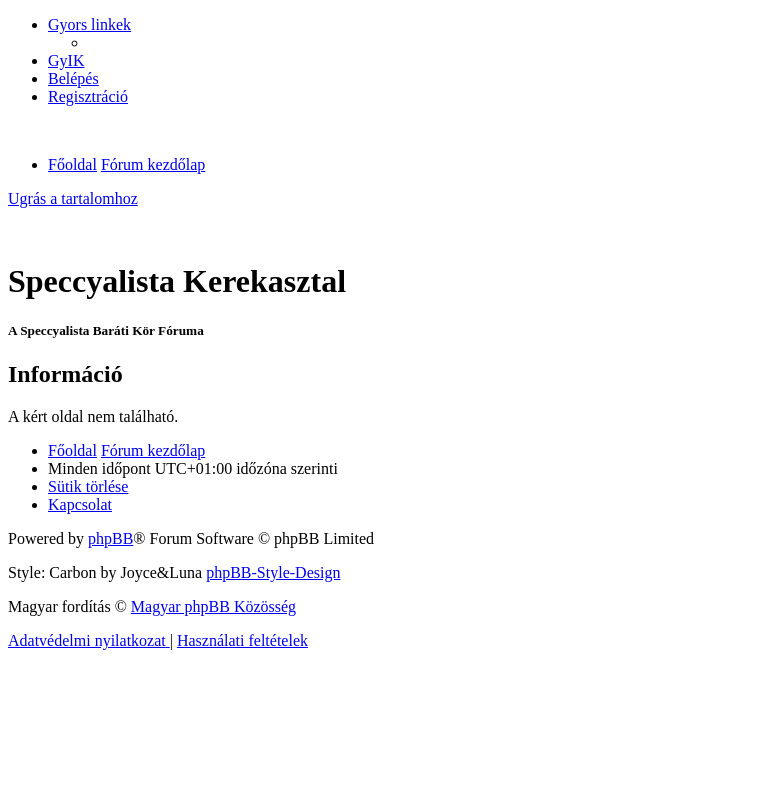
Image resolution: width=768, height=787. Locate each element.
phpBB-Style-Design (273, 572)
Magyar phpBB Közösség (213, 606)
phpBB (110, 538)
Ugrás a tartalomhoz (73, 198)
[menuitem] (66, 60)
